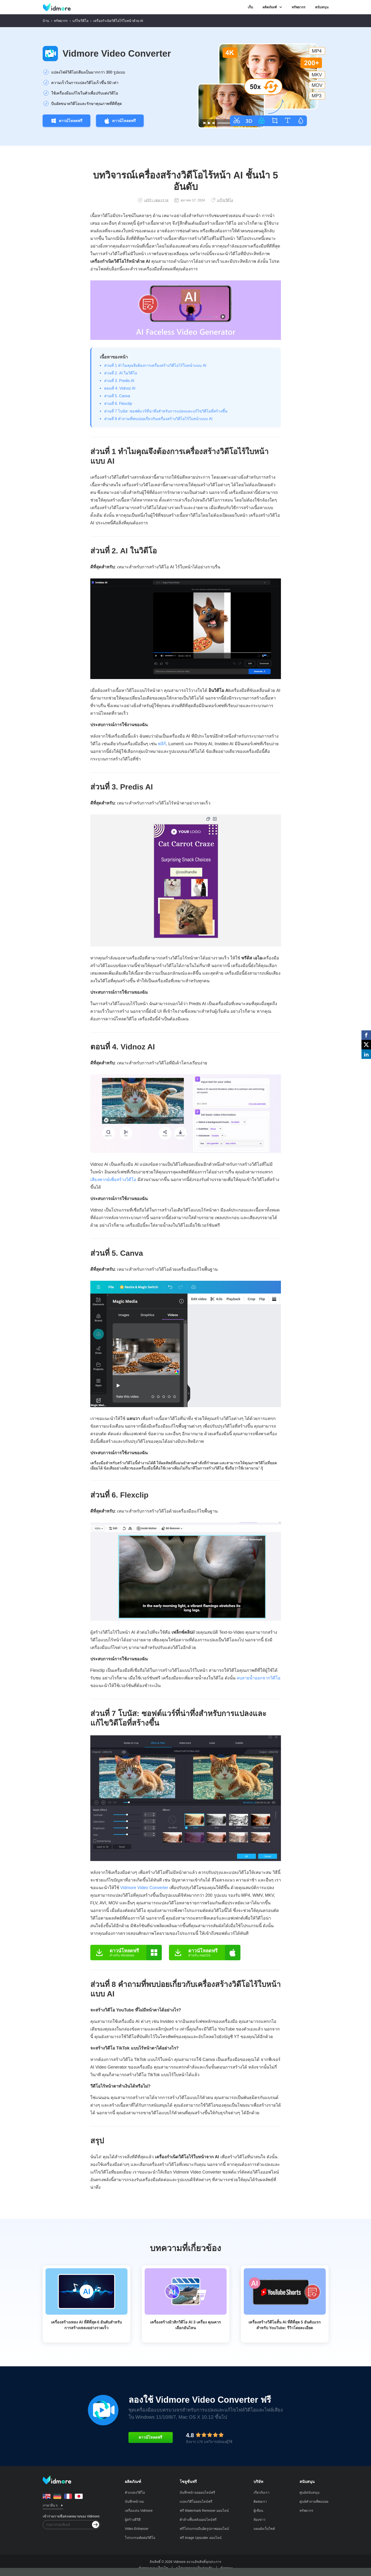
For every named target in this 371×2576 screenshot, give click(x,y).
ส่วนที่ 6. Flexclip (118, 404)
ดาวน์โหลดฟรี (66, 120)
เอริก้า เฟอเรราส (153, 200)
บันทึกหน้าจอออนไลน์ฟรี (197, 2492)
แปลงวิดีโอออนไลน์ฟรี (196, 2501)
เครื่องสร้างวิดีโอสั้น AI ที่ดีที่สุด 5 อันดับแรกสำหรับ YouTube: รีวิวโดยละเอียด (285, 2325)
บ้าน (46, 21)
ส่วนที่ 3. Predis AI (119, 381)
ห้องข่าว (259, 2519)
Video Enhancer (136, 2529)
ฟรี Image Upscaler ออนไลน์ (201, 2538)
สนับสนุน (322, 7)
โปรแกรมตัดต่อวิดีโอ (140, 2538)
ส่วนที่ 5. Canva (117, 396)
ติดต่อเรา (260, 2501)
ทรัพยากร (298, 7)
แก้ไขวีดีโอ (80, 21)
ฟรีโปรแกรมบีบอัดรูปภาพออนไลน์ (204, 2529)
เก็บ (250, 7)
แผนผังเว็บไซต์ (264, 2529)
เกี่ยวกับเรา (261, 2492)
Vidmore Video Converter (117, 54)
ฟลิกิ (162, 743)
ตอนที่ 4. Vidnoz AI (120, 388)
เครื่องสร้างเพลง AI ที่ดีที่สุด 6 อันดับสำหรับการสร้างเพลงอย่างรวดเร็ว (86, 2325)
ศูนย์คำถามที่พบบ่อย (314, 2501)
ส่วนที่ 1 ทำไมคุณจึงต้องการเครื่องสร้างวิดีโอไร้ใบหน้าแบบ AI (155, 365)
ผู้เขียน (258, 2510)
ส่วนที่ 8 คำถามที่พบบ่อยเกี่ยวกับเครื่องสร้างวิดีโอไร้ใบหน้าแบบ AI (158, 419)
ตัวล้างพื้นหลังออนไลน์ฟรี (198, 2519)
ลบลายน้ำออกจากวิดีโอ (258, 1678)
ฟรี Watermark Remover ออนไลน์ (204, 2510)
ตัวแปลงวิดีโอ (135, 2492)
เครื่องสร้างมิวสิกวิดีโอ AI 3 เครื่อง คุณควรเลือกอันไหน (185, 2325)
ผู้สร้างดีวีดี (133, 2519)
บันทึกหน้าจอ (134, 2501)
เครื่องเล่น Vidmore (139, 2510)
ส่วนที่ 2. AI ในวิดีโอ (120, 373)
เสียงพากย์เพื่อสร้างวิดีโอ (113, 1179)
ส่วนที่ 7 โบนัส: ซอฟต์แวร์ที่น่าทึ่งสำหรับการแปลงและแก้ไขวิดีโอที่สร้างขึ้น (166, 411)
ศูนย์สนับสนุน (310, 2492)
